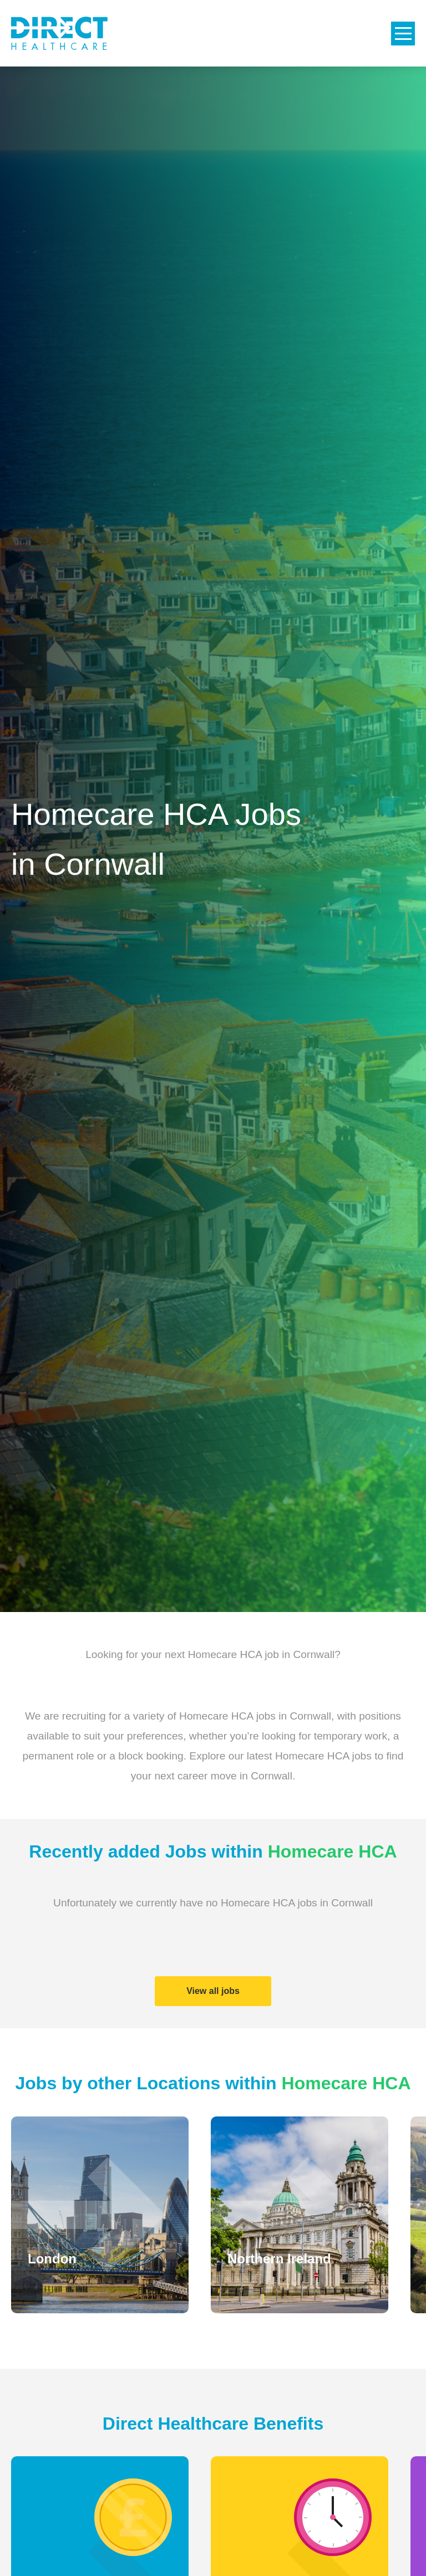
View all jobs (213, 1991)
